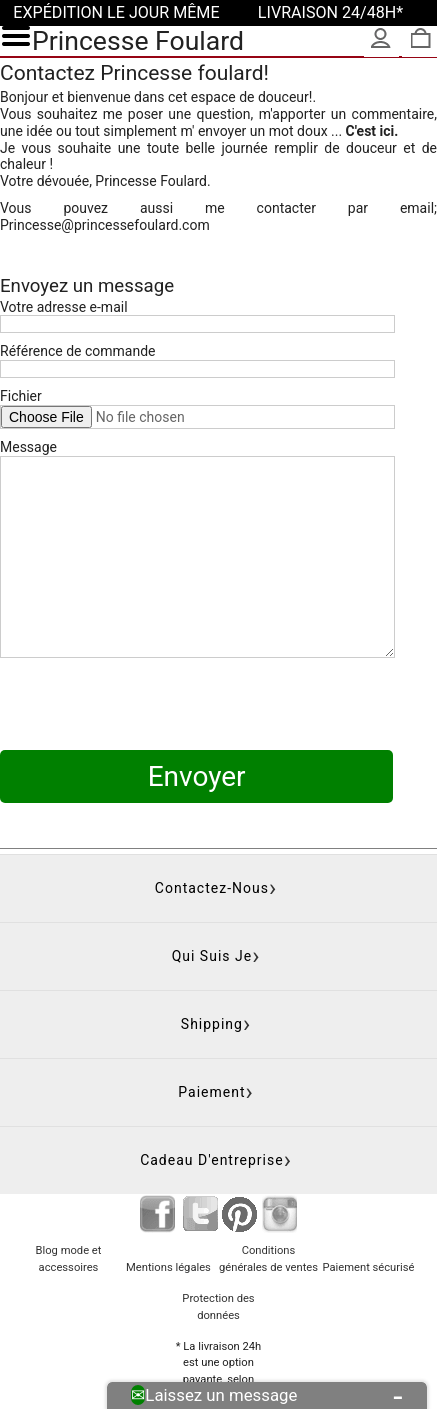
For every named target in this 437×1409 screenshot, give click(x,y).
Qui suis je (212, 878)
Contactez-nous (212, 810)
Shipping (212, 946)
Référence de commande (78, 351)
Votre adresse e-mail (64, 307)
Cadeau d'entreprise (212, 1082)
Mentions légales (168, 1189)
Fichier (21, 396)
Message (28, 447)
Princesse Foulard (138, 40)
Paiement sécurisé (368, 1189)
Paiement (211, 1014)
